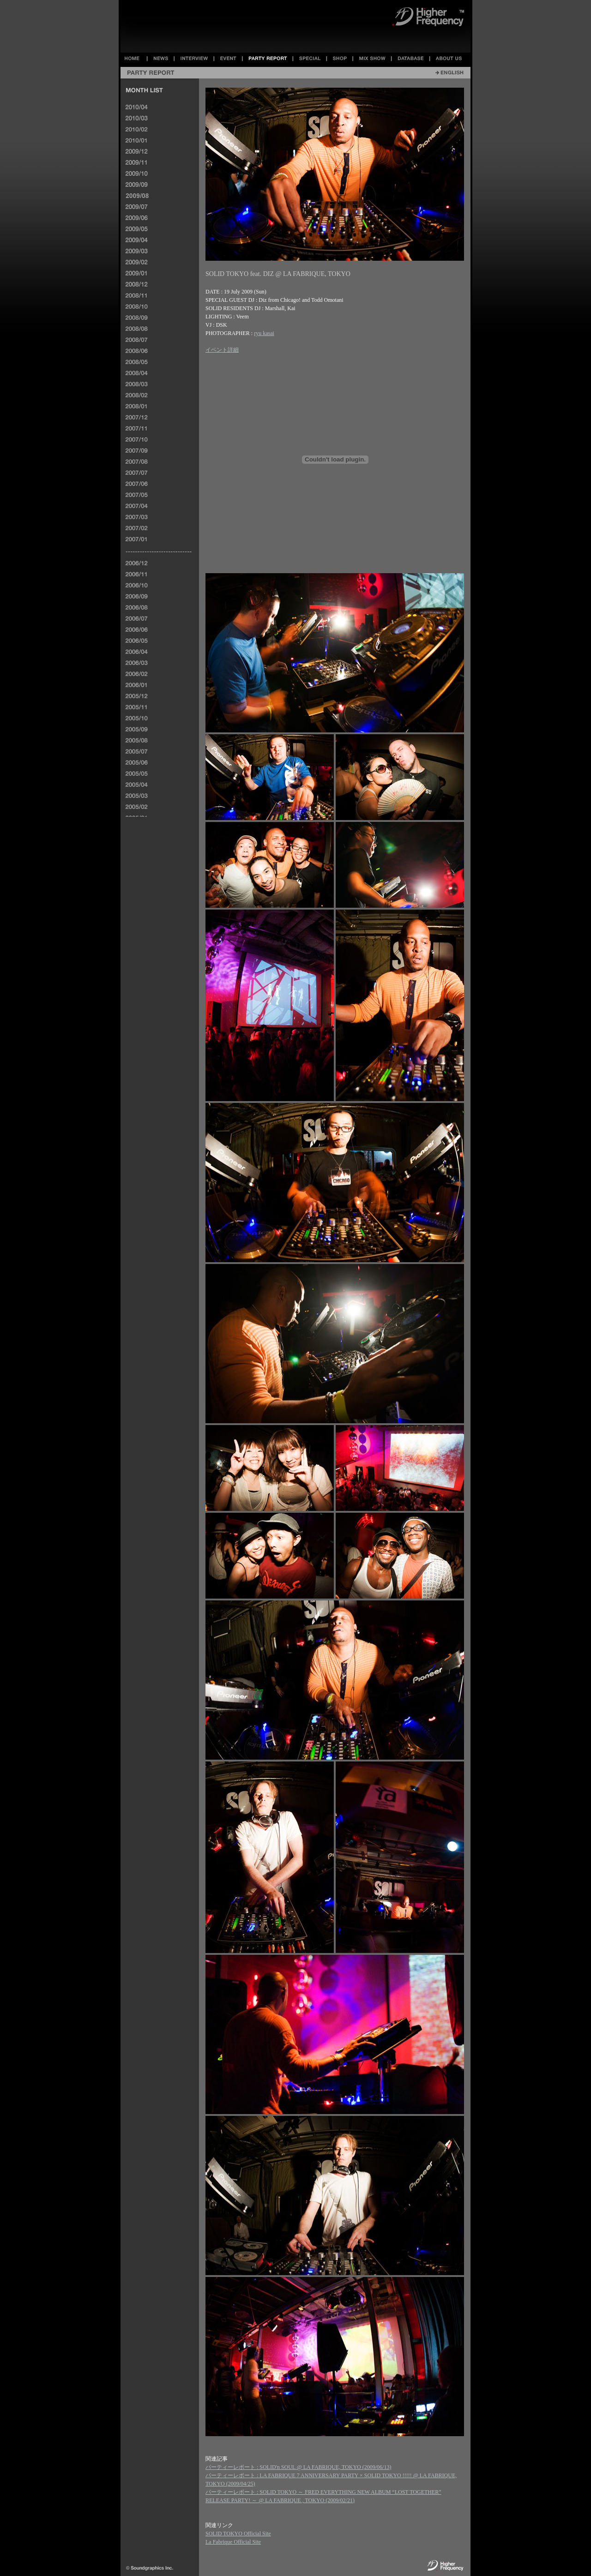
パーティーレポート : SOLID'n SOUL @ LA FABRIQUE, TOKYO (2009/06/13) (298, 2467)
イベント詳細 (222, 350)
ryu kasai (264, 333)
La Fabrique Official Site (233, 2542)
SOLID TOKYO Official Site (238, 2533)
